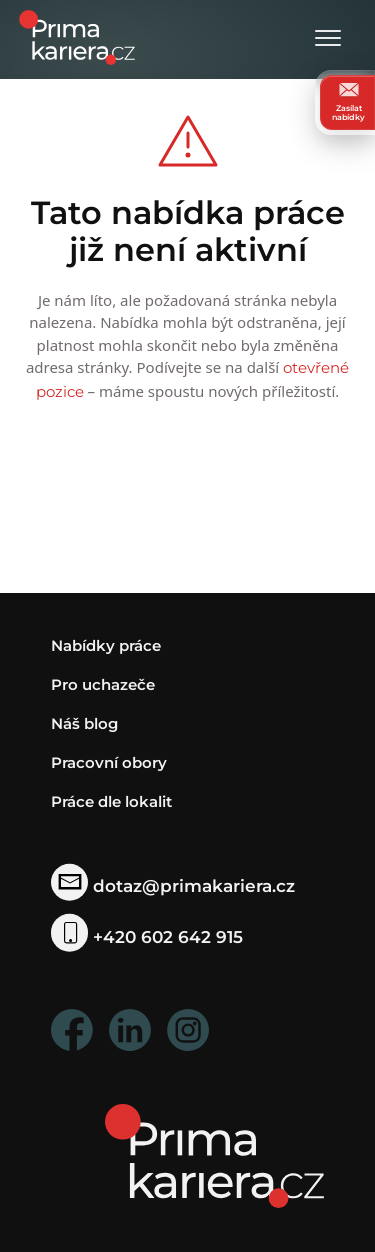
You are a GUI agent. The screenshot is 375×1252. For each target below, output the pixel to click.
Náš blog (84, 723)
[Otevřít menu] (328, 39)
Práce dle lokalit (111, 801)
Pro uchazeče (103, 684)
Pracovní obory (109, 762)
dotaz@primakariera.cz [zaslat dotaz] (173, 885)
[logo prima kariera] (77, 35)
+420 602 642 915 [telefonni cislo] (147, 936)
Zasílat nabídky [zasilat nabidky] (348, 102)
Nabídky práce (106, 645)
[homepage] (214, 1154)
